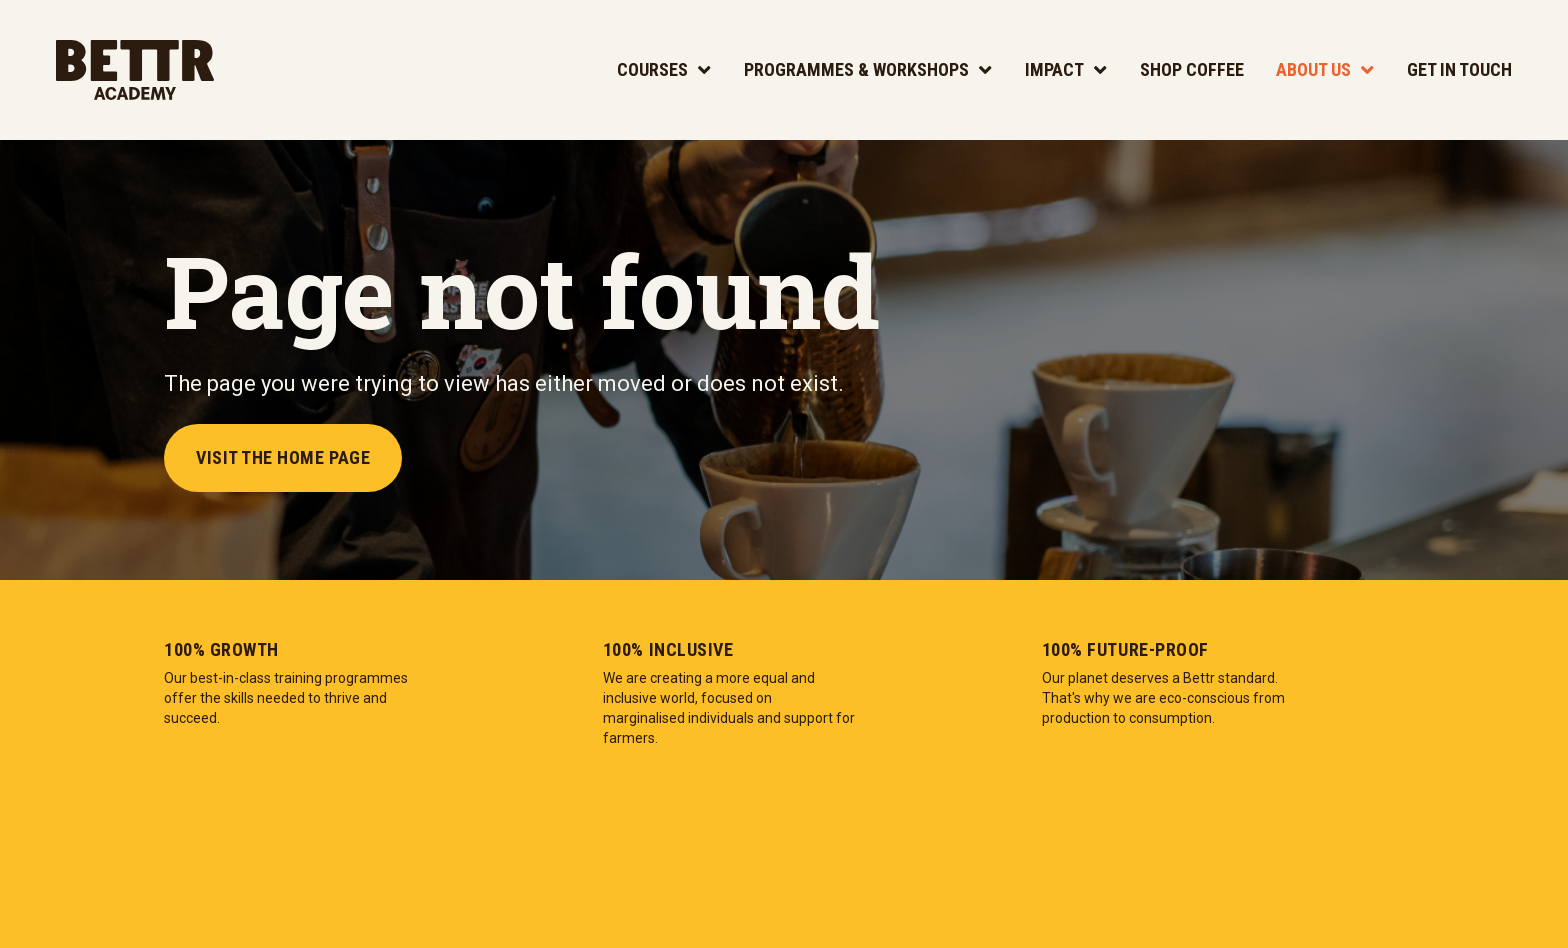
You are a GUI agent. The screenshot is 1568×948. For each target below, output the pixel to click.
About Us (1313, 69)
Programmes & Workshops (856, 69)
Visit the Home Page (283, 457)
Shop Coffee (1192, 69)
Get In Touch (1459, 69)
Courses (652, 69)
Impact (1054, 69)
